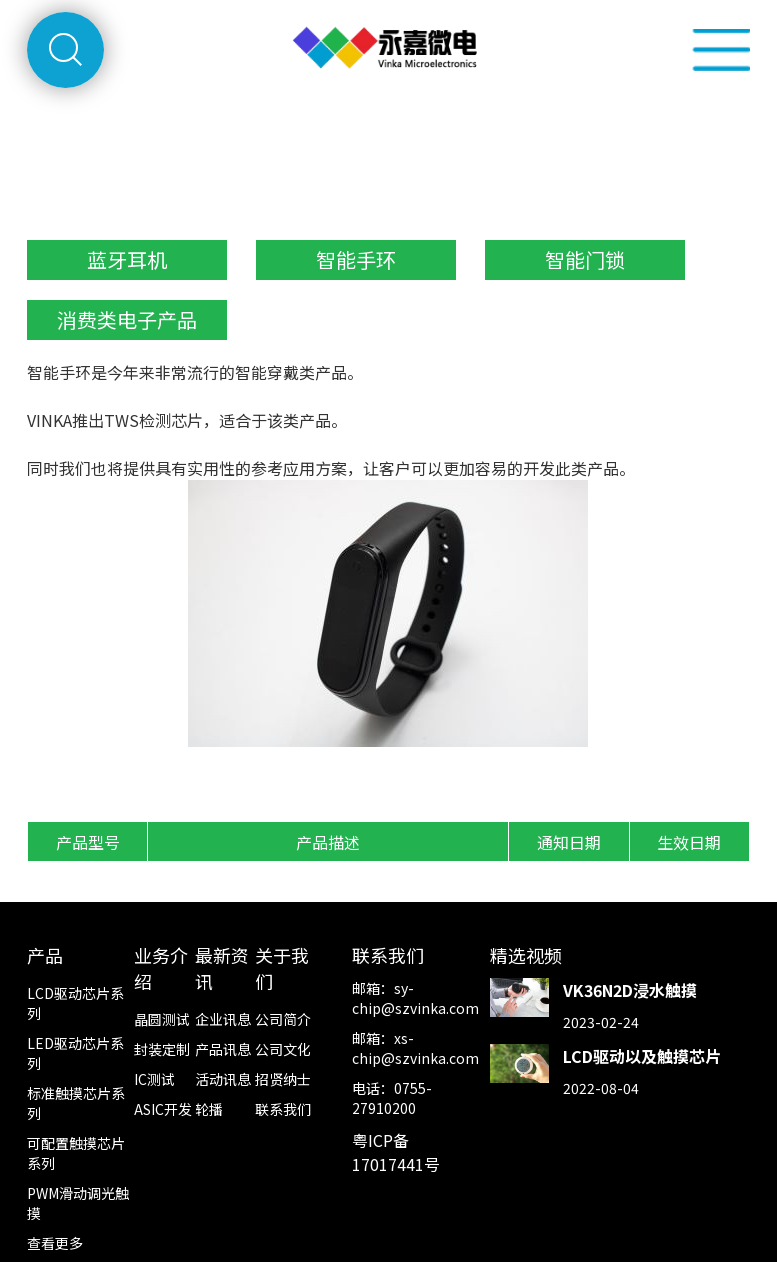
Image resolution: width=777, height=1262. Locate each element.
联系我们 (283, 1109)
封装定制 (162, 1049)
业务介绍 (161, 968)
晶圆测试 (162, 1019)
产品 (45, 955)
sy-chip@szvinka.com (415, 998)
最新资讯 (222, 968)
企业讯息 (223, 1019)
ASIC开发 (163, 1109)
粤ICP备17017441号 (396, 1152)
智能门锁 (585, 259)
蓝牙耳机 (127, 259)
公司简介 (283, 1019)
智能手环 (356, 259)
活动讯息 (223, 1079)
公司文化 (283, 1049)
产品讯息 (223, 1049)
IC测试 (154, 1079)
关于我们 (282, 968)
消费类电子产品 (127, 319)
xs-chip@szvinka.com (415, 1048)
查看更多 (55, 1243)
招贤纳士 (283, 1079)
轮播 (209, 1109)
